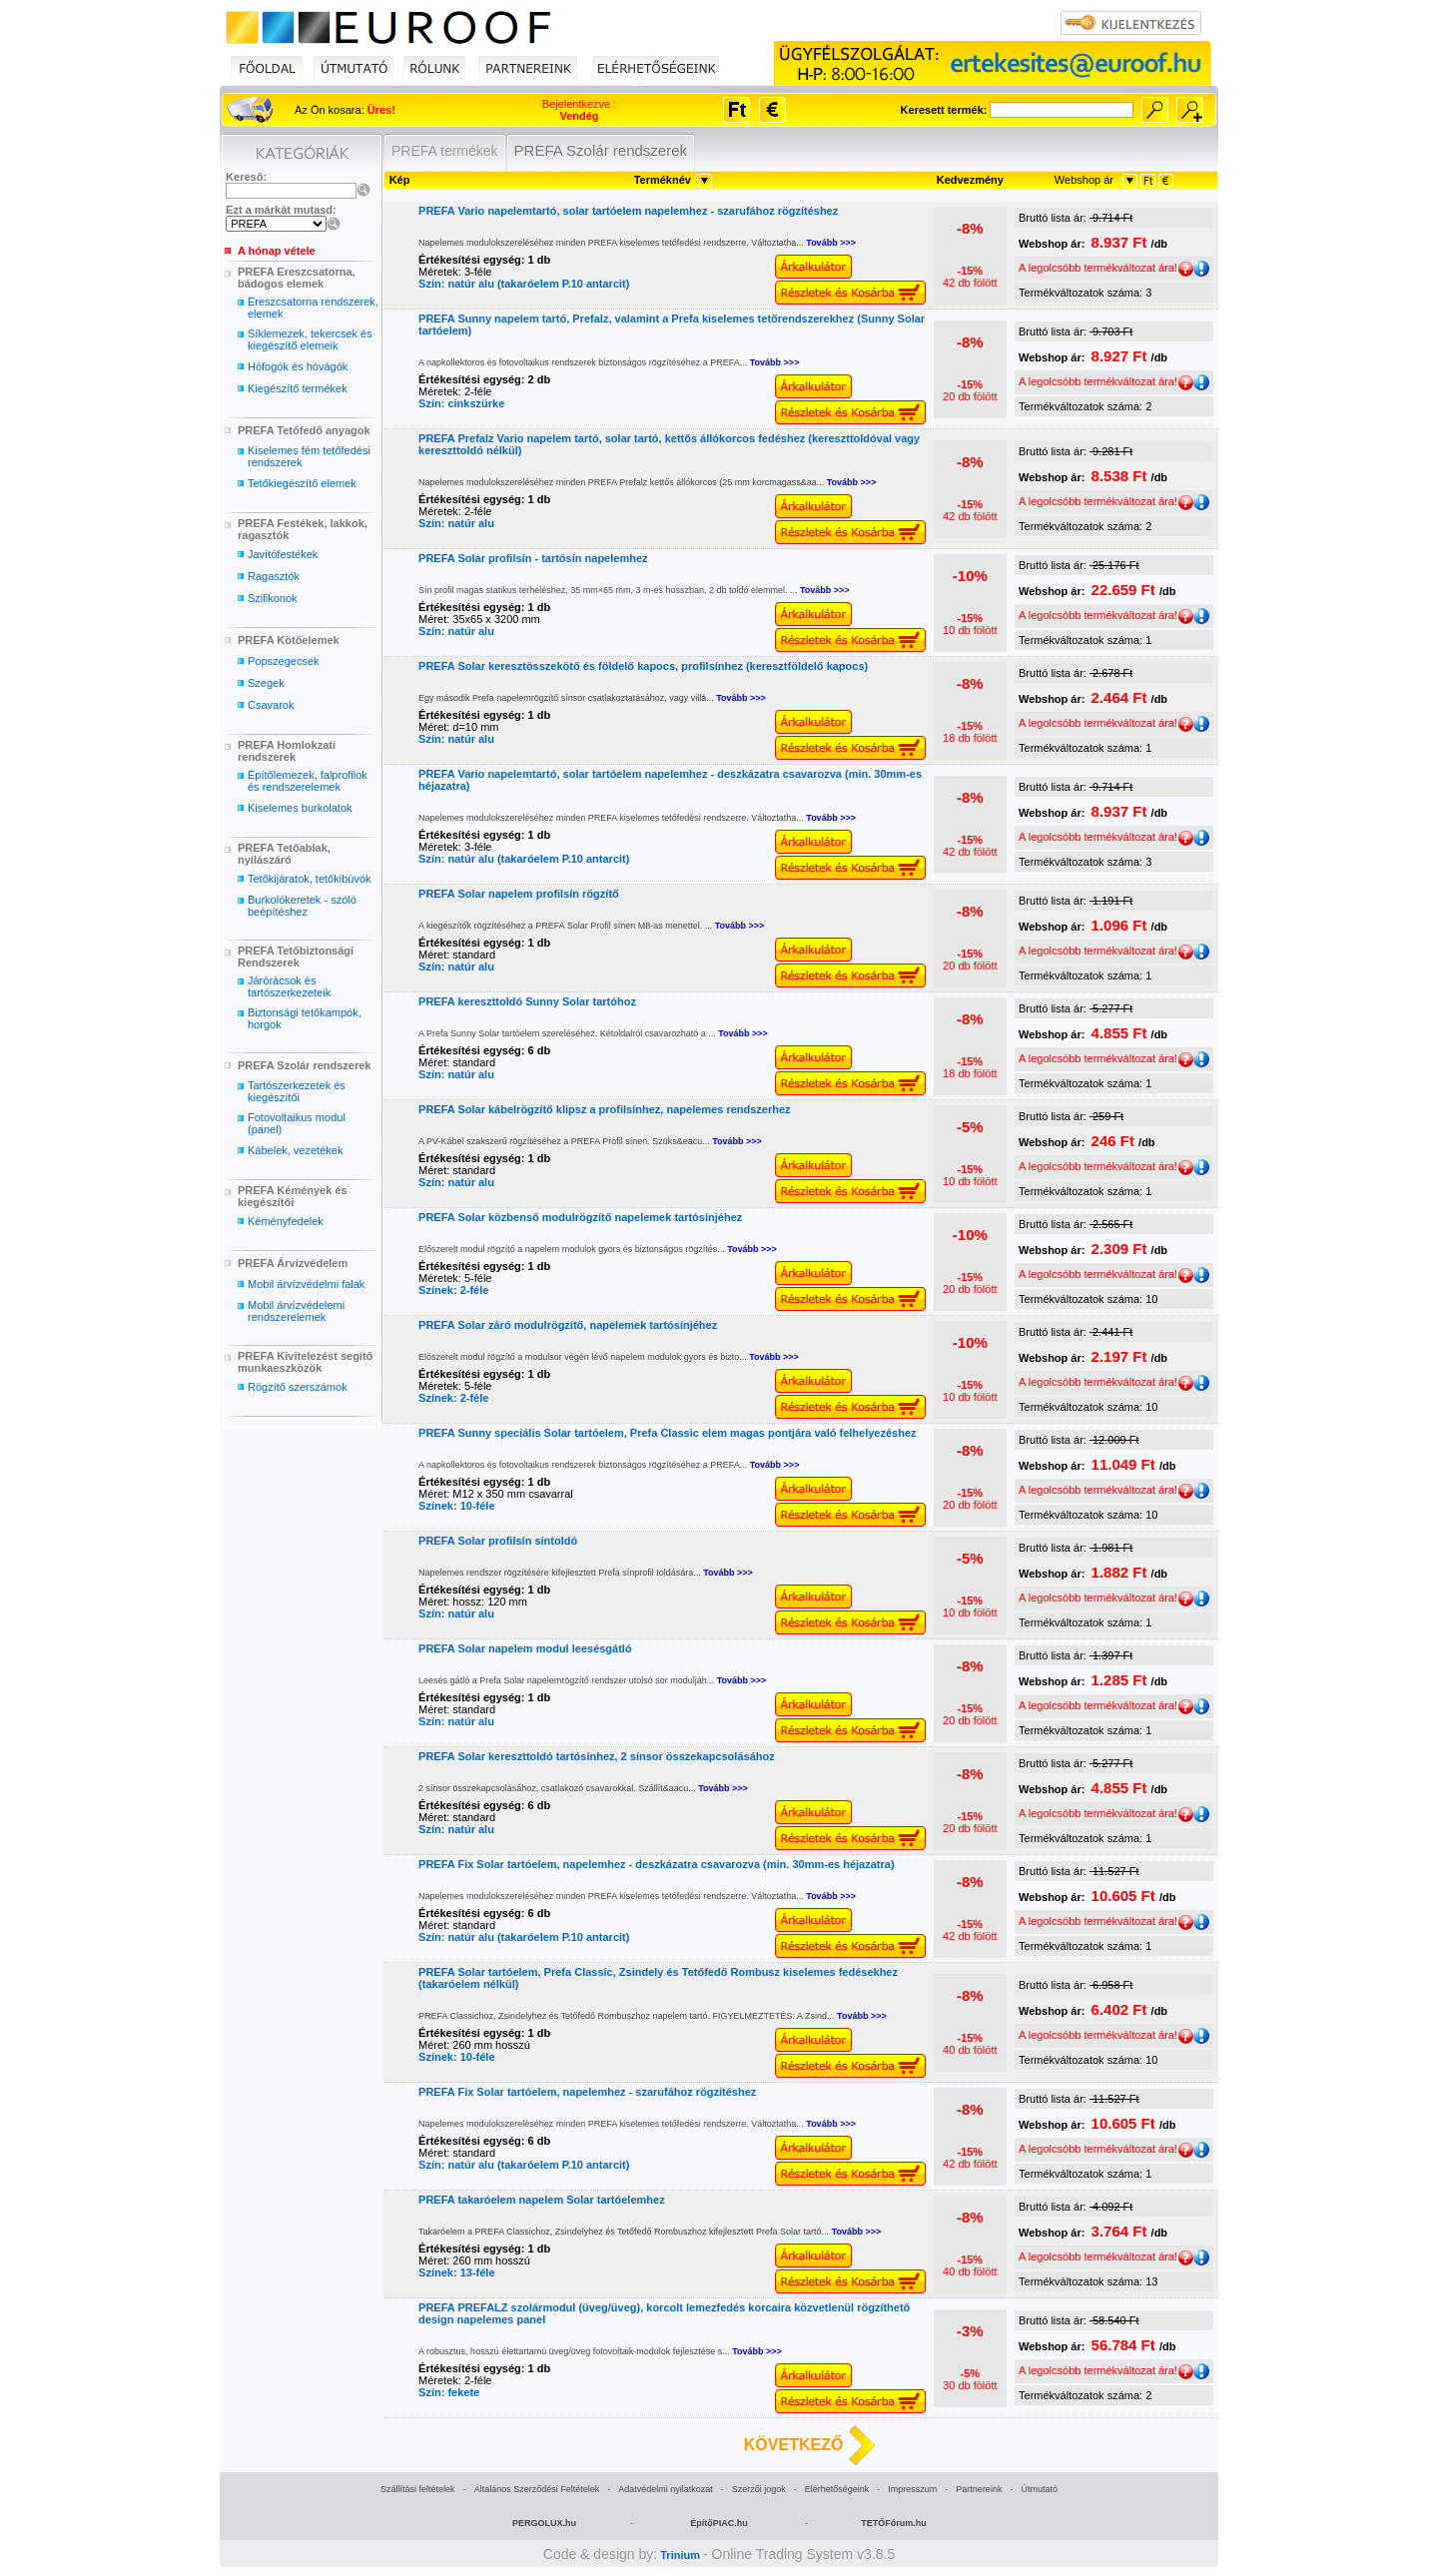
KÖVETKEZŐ (794, 2444)
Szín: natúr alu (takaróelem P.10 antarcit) (523, 284)
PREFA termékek (444, 151)
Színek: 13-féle (456, 2272)
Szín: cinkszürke (461, 403)
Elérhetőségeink (837, 2489)
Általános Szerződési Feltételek (537, 2489)
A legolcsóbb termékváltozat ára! (1106, 268)
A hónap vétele (277, 251)
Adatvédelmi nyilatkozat (665, 2489)
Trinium (680, 2555)
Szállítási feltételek (417, 2489)
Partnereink (979, 2489)
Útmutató (1039, 2489)
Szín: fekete (448, 2392)
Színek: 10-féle (456, 1506)
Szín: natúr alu (456, 523)
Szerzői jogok (759, 2489)
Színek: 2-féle (453, 1290)
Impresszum (912, 2489)
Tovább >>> (831, 243)
